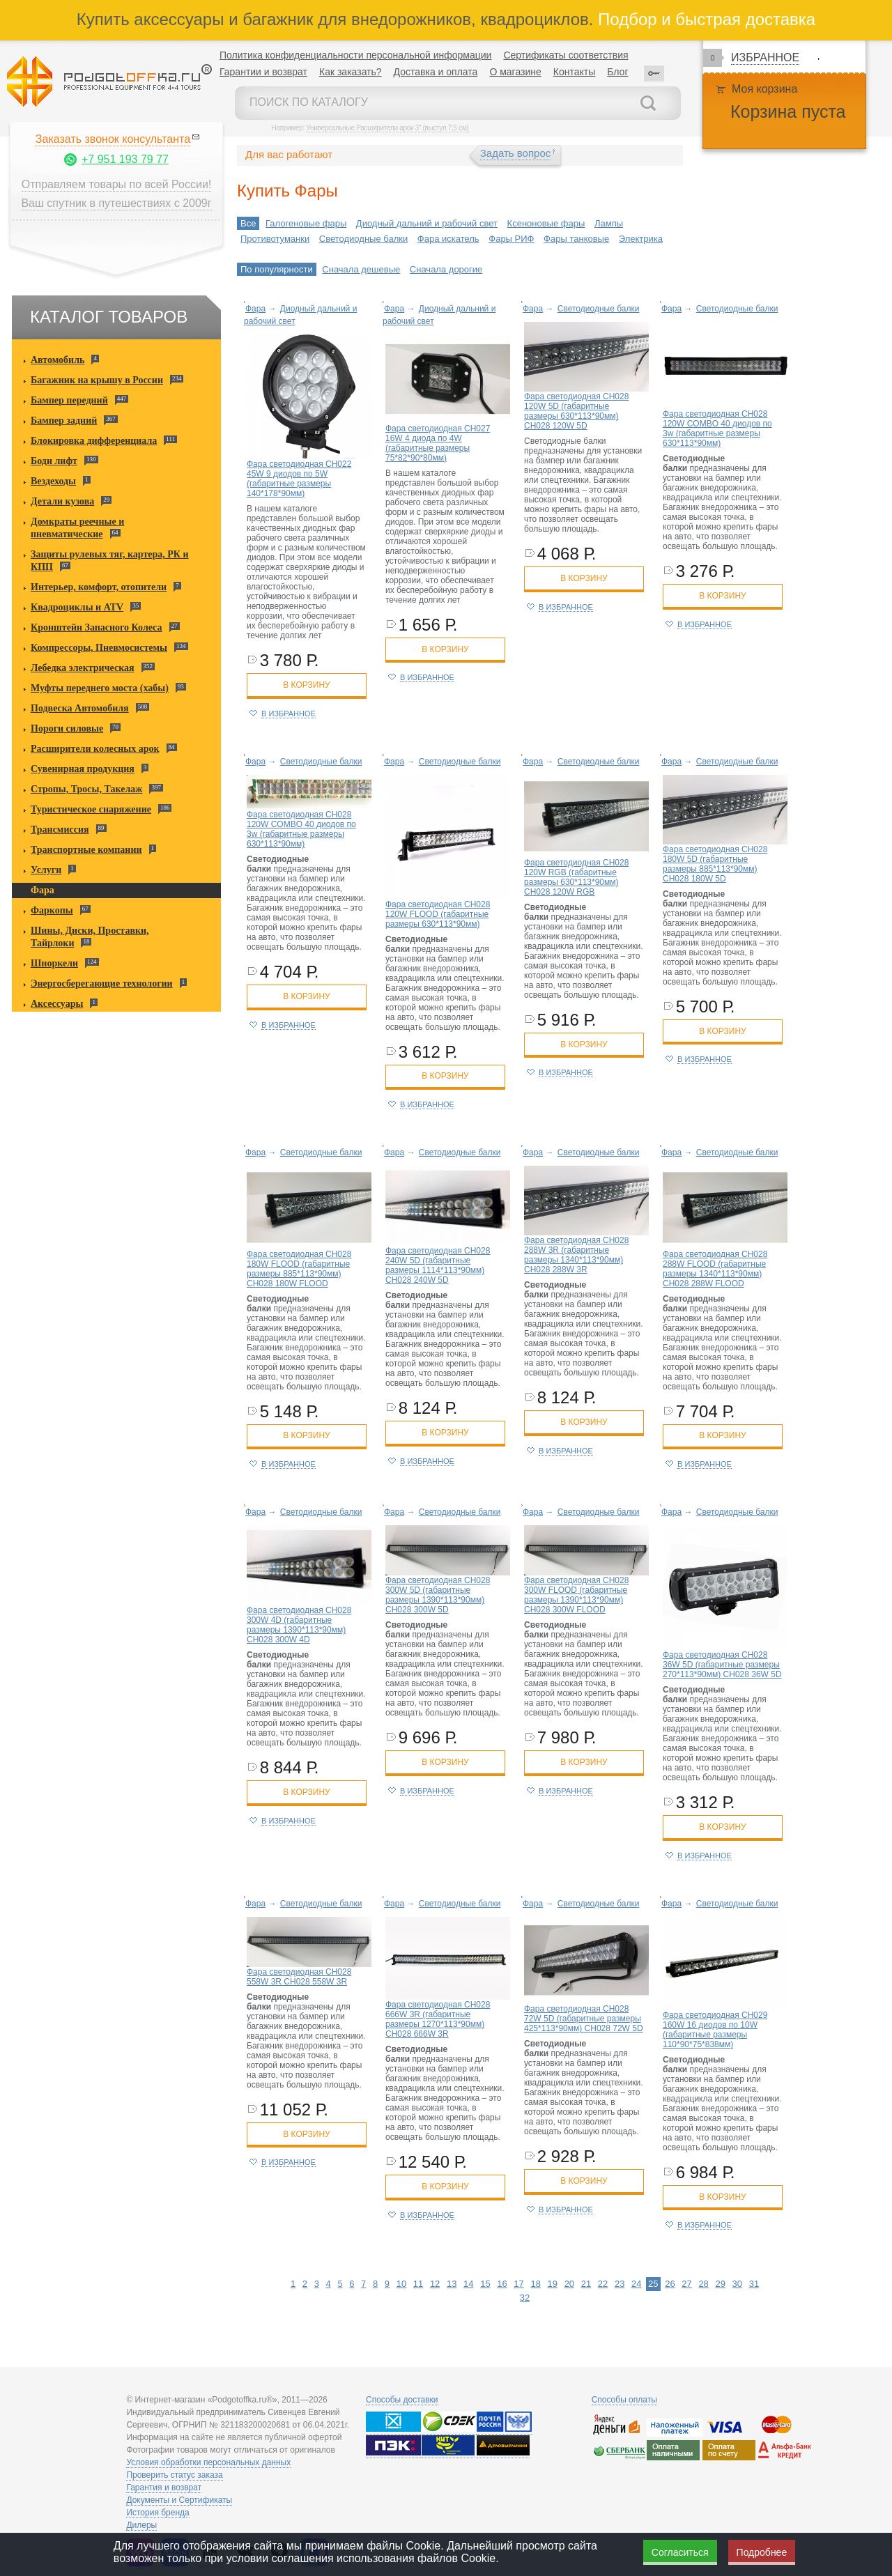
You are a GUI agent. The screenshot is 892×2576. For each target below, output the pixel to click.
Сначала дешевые (361, 269)
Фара (42, 890)
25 (653, 2283)
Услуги (46, 870)
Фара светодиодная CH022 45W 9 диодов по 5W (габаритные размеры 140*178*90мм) (299, 478)
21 (586, 2283)
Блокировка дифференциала (94, 440)
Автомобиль (57, 360)
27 (686, 2283)
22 (603, 2283)
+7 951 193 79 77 (125, 159)
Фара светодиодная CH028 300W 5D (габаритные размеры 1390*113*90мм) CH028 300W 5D (437, 1594)
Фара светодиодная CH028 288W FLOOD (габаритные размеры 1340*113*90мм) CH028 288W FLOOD (715, 1268)
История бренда (157, 2512)
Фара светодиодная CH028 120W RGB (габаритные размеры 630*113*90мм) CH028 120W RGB (576, 877)
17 (518, 2283)
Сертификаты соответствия (565, 55)
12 (435, 2283)
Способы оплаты (624, 2400)
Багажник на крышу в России (97, 380)
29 (720, 2283)
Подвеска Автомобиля (80, 708)
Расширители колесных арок (95, 748)
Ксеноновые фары (546, 223)
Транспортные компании (86, 849)
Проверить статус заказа (174, 2475)
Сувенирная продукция (82, 769)
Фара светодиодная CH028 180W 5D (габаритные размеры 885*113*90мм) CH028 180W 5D (715, 864)
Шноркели (54, 963)
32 (525, 2297)
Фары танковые (576, 238)
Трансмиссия (60, 829)
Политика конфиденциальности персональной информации (355, 55)
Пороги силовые (67, 728)
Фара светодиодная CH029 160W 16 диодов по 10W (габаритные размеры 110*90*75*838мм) (715, 2029)
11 (418, 2283)
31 (754, 2283)
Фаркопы (52, 910)
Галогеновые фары (306, 223)
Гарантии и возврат (263, 71)
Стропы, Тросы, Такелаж (86, 789)
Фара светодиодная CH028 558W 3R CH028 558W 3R (299, 1977)
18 (535, 2283)
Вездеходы (53, 481)
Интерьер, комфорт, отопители (99, 587)
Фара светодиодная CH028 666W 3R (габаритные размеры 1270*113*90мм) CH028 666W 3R (437, 2019)
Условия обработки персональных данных (208, 2462)
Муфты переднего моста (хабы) (100, 688)
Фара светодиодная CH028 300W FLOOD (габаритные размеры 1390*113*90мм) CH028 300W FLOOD (576, 1594)
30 (737, 2283)
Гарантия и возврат (163, 2487)
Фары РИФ (511, 238)
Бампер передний (69, 400)
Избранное (765, 57)
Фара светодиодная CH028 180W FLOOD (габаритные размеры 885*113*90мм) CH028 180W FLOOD (299, 1268)
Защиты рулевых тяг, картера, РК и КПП (110, 560)
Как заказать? (350, 71)
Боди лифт (54, 461)
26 (670, 2283)
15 (485, 2283)
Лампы (608, 223)
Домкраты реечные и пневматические (77, 527)
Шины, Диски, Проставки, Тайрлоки (90, 936)
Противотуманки (274, 238)
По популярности (276, 269)
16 (502, 2283)
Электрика (641, 238)
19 (553, 2283)
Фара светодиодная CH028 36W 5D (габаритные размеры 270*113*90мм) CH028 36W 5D (722, 1664)
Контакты (574, 71)
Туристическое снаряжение (91, 809)
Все (248, 223)
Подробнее (762, 2552)
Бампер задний (64, 420)
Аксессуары (57, 1003)
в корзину (306, 685)
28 (703, 2283)
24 (636, 2283)
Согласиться (680, 2552)
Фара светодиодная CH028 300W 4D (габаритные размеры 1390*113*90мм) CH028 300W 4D (299, 1624)
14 (468, 2283)
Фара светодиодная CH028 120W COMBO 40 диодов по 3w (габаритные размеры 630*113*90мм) (717, 428)
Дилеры (141, 2525)
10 (401, 2283)
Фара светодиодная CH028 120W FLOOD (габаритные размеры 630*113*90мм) (437, 914)
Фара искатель (448, 238)
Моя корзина (764, 89)
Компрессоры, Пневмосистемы (99, 647)
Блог (617, 71)
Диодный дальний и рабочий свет (427, 223)
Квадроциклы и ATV (77, 607)
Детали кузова (62, 501)
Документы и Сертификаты (179, 2500)
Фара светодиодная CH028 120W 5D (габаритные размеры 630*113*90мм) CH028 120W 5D (576, 411)
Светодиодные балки (363, 238)
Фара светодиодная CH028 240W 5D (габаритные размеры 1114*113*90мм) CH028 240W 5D (437, 1265)
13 (451, 2283)
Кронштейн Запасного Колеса (96, 627)
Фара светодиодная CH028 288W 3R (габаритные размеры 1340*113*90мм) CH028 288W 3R (576, 1254)
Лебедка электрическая (82, 668)
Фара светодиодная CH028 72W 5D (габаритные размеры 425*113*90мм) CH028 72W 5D (583, 2018)
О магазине (515, 71)
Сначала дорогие (446, 269)
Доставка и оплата (436, 71)
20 (569, 2283)
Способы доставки (402, 2400)
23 (619, 2283)
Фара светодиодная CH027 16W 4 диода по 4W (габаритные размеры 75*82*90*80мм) (437, 443)
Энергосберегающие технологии (102, 983)
